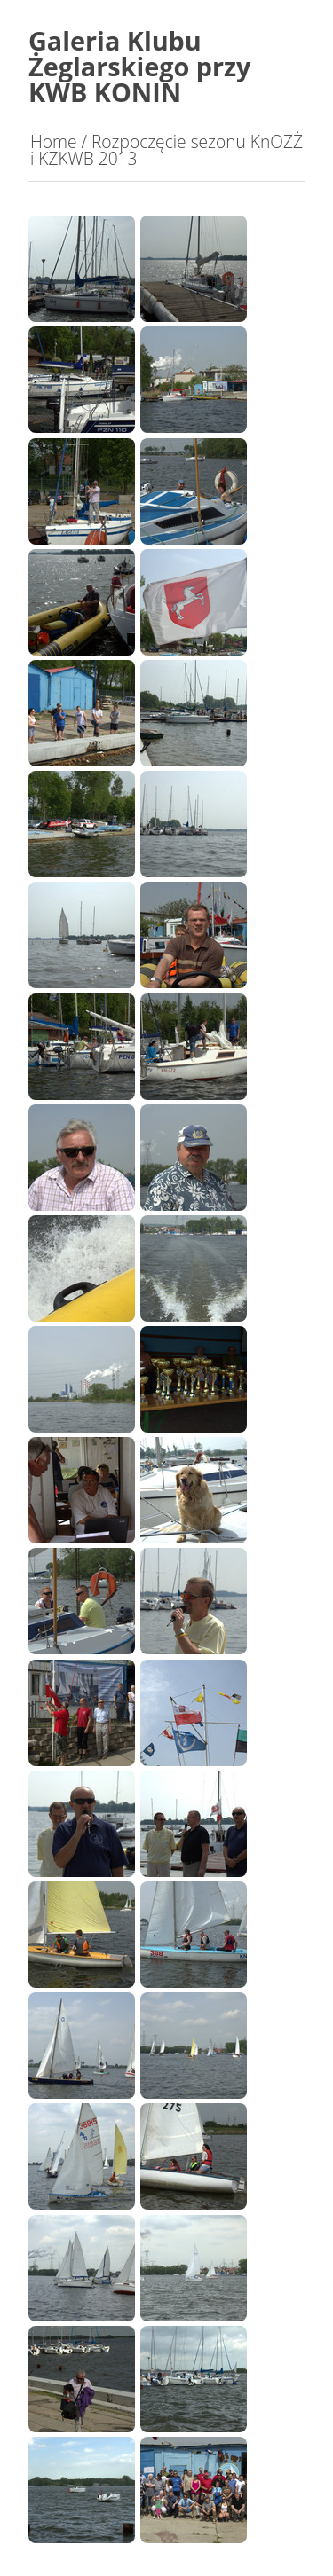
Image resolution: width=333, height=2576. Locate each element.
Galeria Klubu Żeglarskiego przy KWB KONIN (139, 66)
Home (53, 141)
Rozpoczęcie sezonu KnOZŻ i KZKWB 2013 (166, 150)
